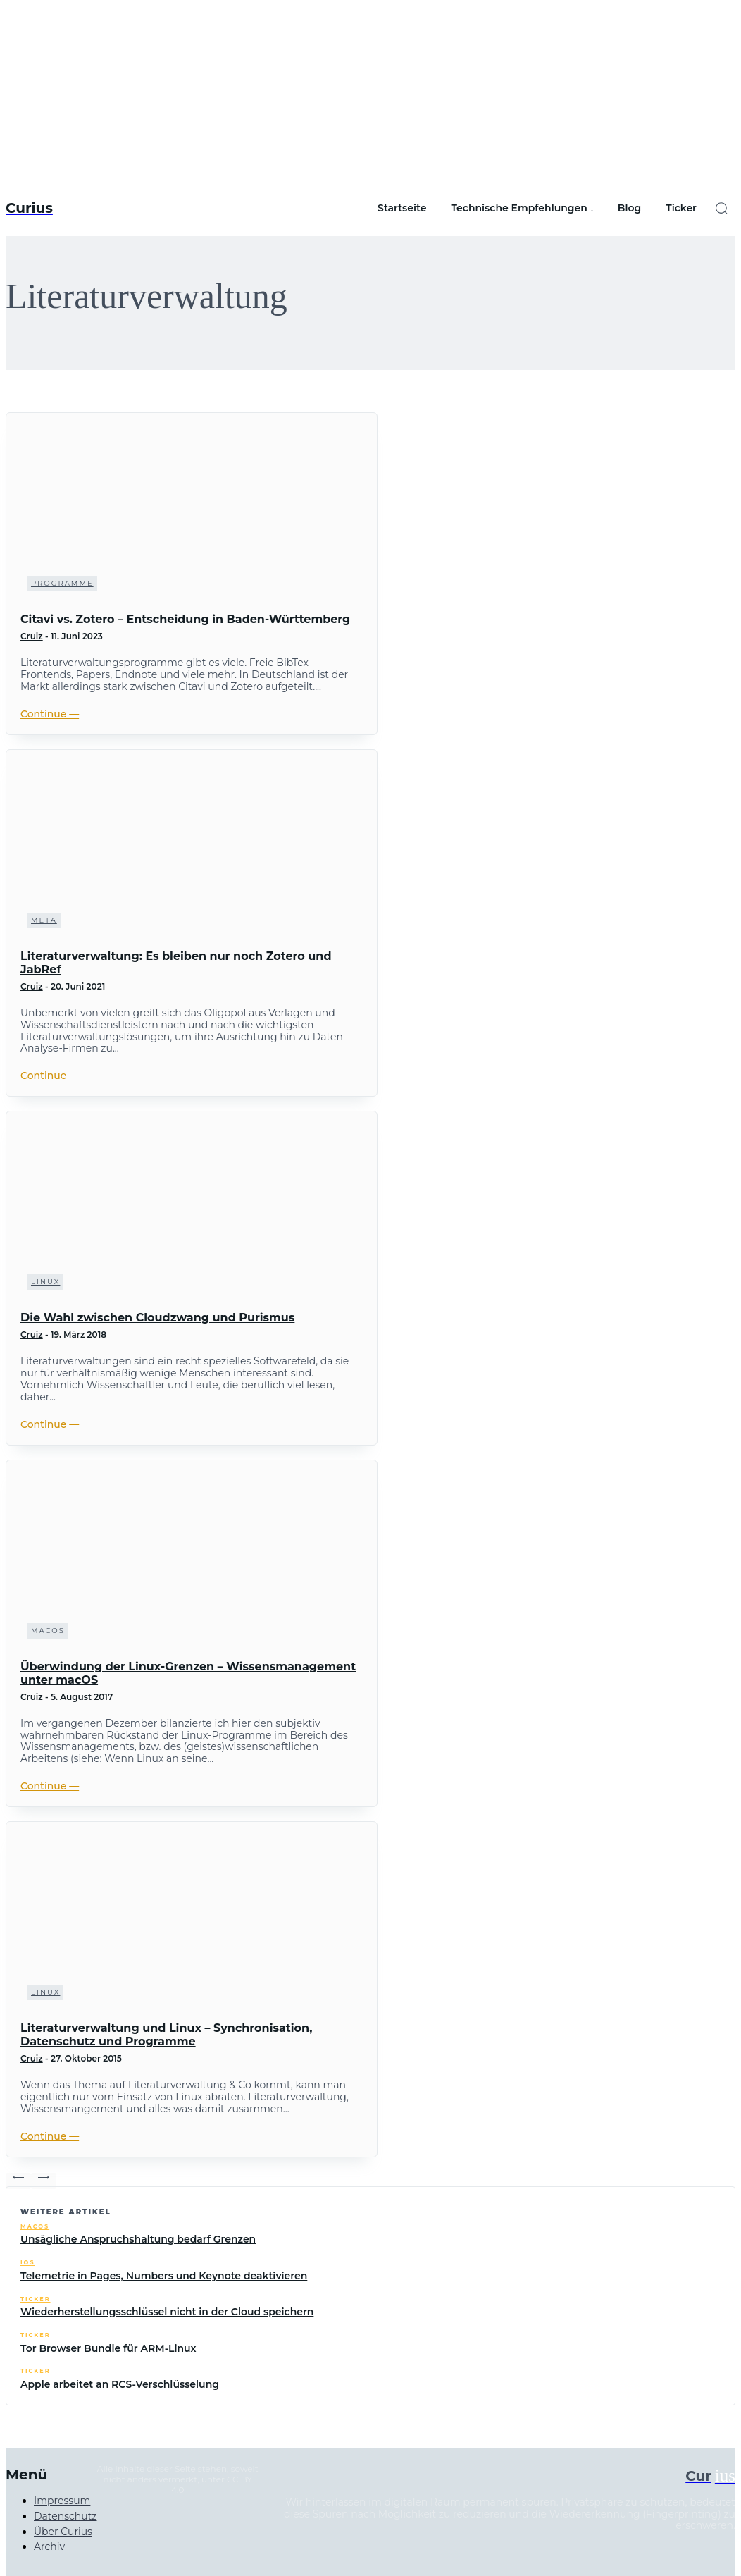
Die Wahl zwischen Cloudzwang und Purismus (157, 1317)
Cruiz (31, 636)
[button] (721, 208)
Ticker (35, 2299)
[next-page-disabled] (43, 2181)
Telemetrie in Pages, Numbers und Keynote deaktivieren (163, 2275)
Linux (45, 1281)
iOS (27, 2263)
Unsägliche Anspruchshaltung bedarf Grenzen (138, 2239)
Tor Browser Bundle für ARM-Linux (108, 2348)
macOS (48, 1630)
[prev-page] (18, 2181)
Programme (62, 583)
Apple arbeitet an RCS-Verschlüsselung (119, 2384)
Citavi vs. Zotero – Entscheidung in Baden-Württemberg (185, 619)
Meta (44, 920)
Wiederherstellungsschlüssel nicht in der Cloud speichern (166, 2311)
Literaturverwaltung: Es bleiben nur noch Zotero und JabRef (175, 962)
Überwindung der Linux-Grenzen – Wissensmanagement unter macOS (188, 1673)
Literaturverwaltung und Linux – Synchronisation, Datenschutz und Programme (166, 2034)
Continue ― (49, 714)
